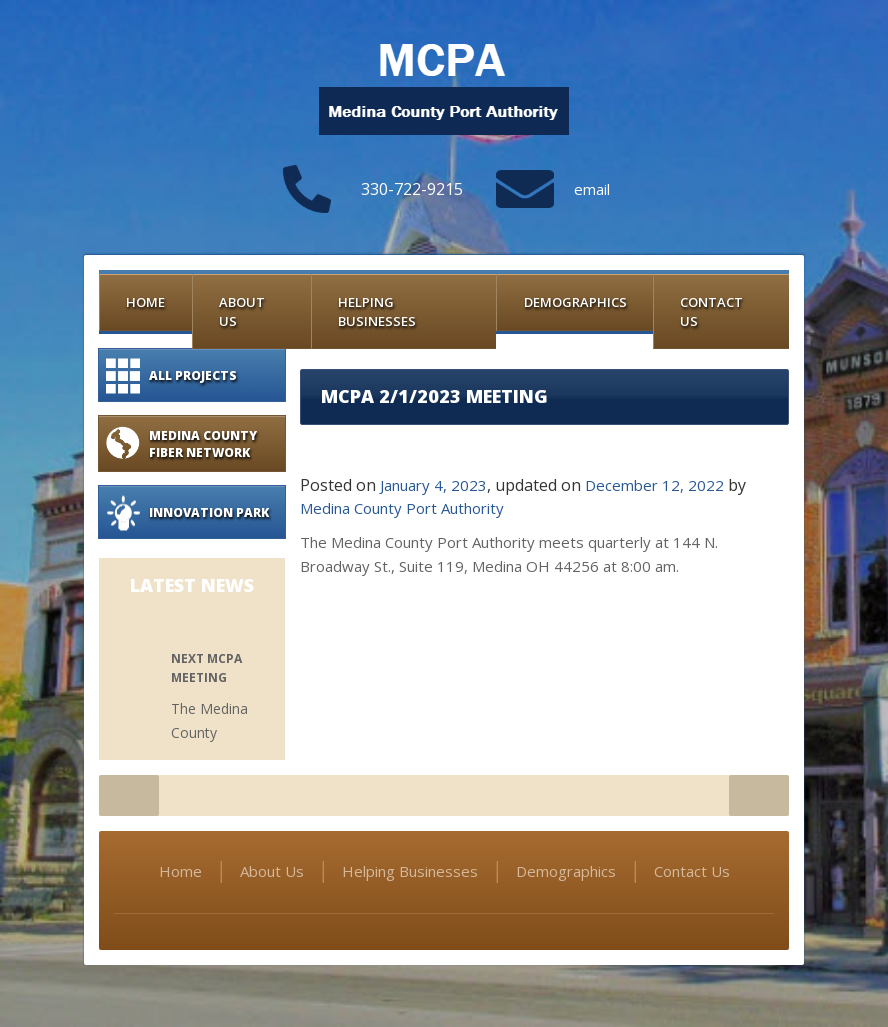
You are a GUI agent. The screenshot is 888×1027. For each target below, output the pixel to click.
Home (145, 302)
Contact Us (711, 311)
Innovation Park (209, 512)
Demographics (575, 302)
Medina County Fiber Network (203, 444)
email (592, 189)
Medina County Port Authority (402, 508)
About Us (242, 311)
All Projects (193, 375)
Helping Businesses (377, 311)
